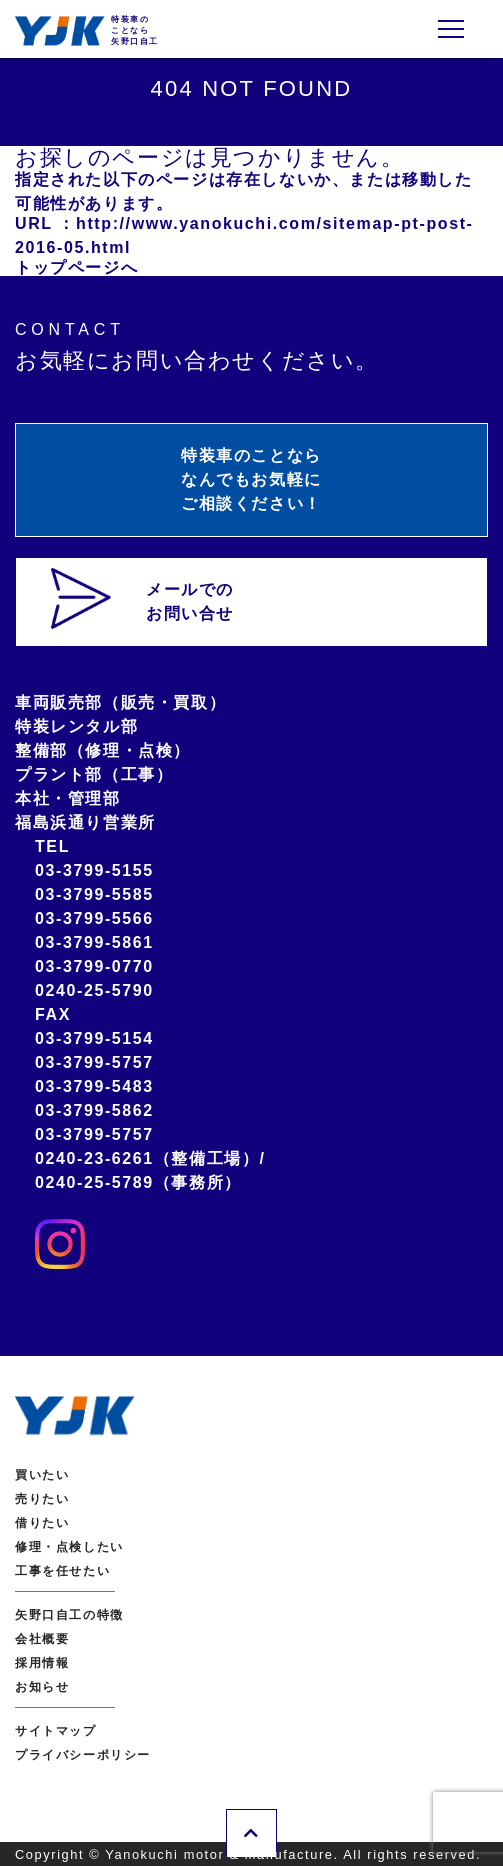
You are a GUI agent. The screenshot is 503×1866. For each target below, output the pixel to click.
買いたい (42, 1475)
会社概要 (42, 1639)
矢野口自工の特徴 (69, 1615)
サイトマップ (56, 1731)
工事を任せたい (62, 1571)
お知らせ (42, 1687)
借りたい (42, 1523)
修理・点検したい (69, 1547)
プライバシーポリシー (83, 1755)
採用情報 (42, 1663)
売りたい (42, 1499)
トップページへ (76, 267)
